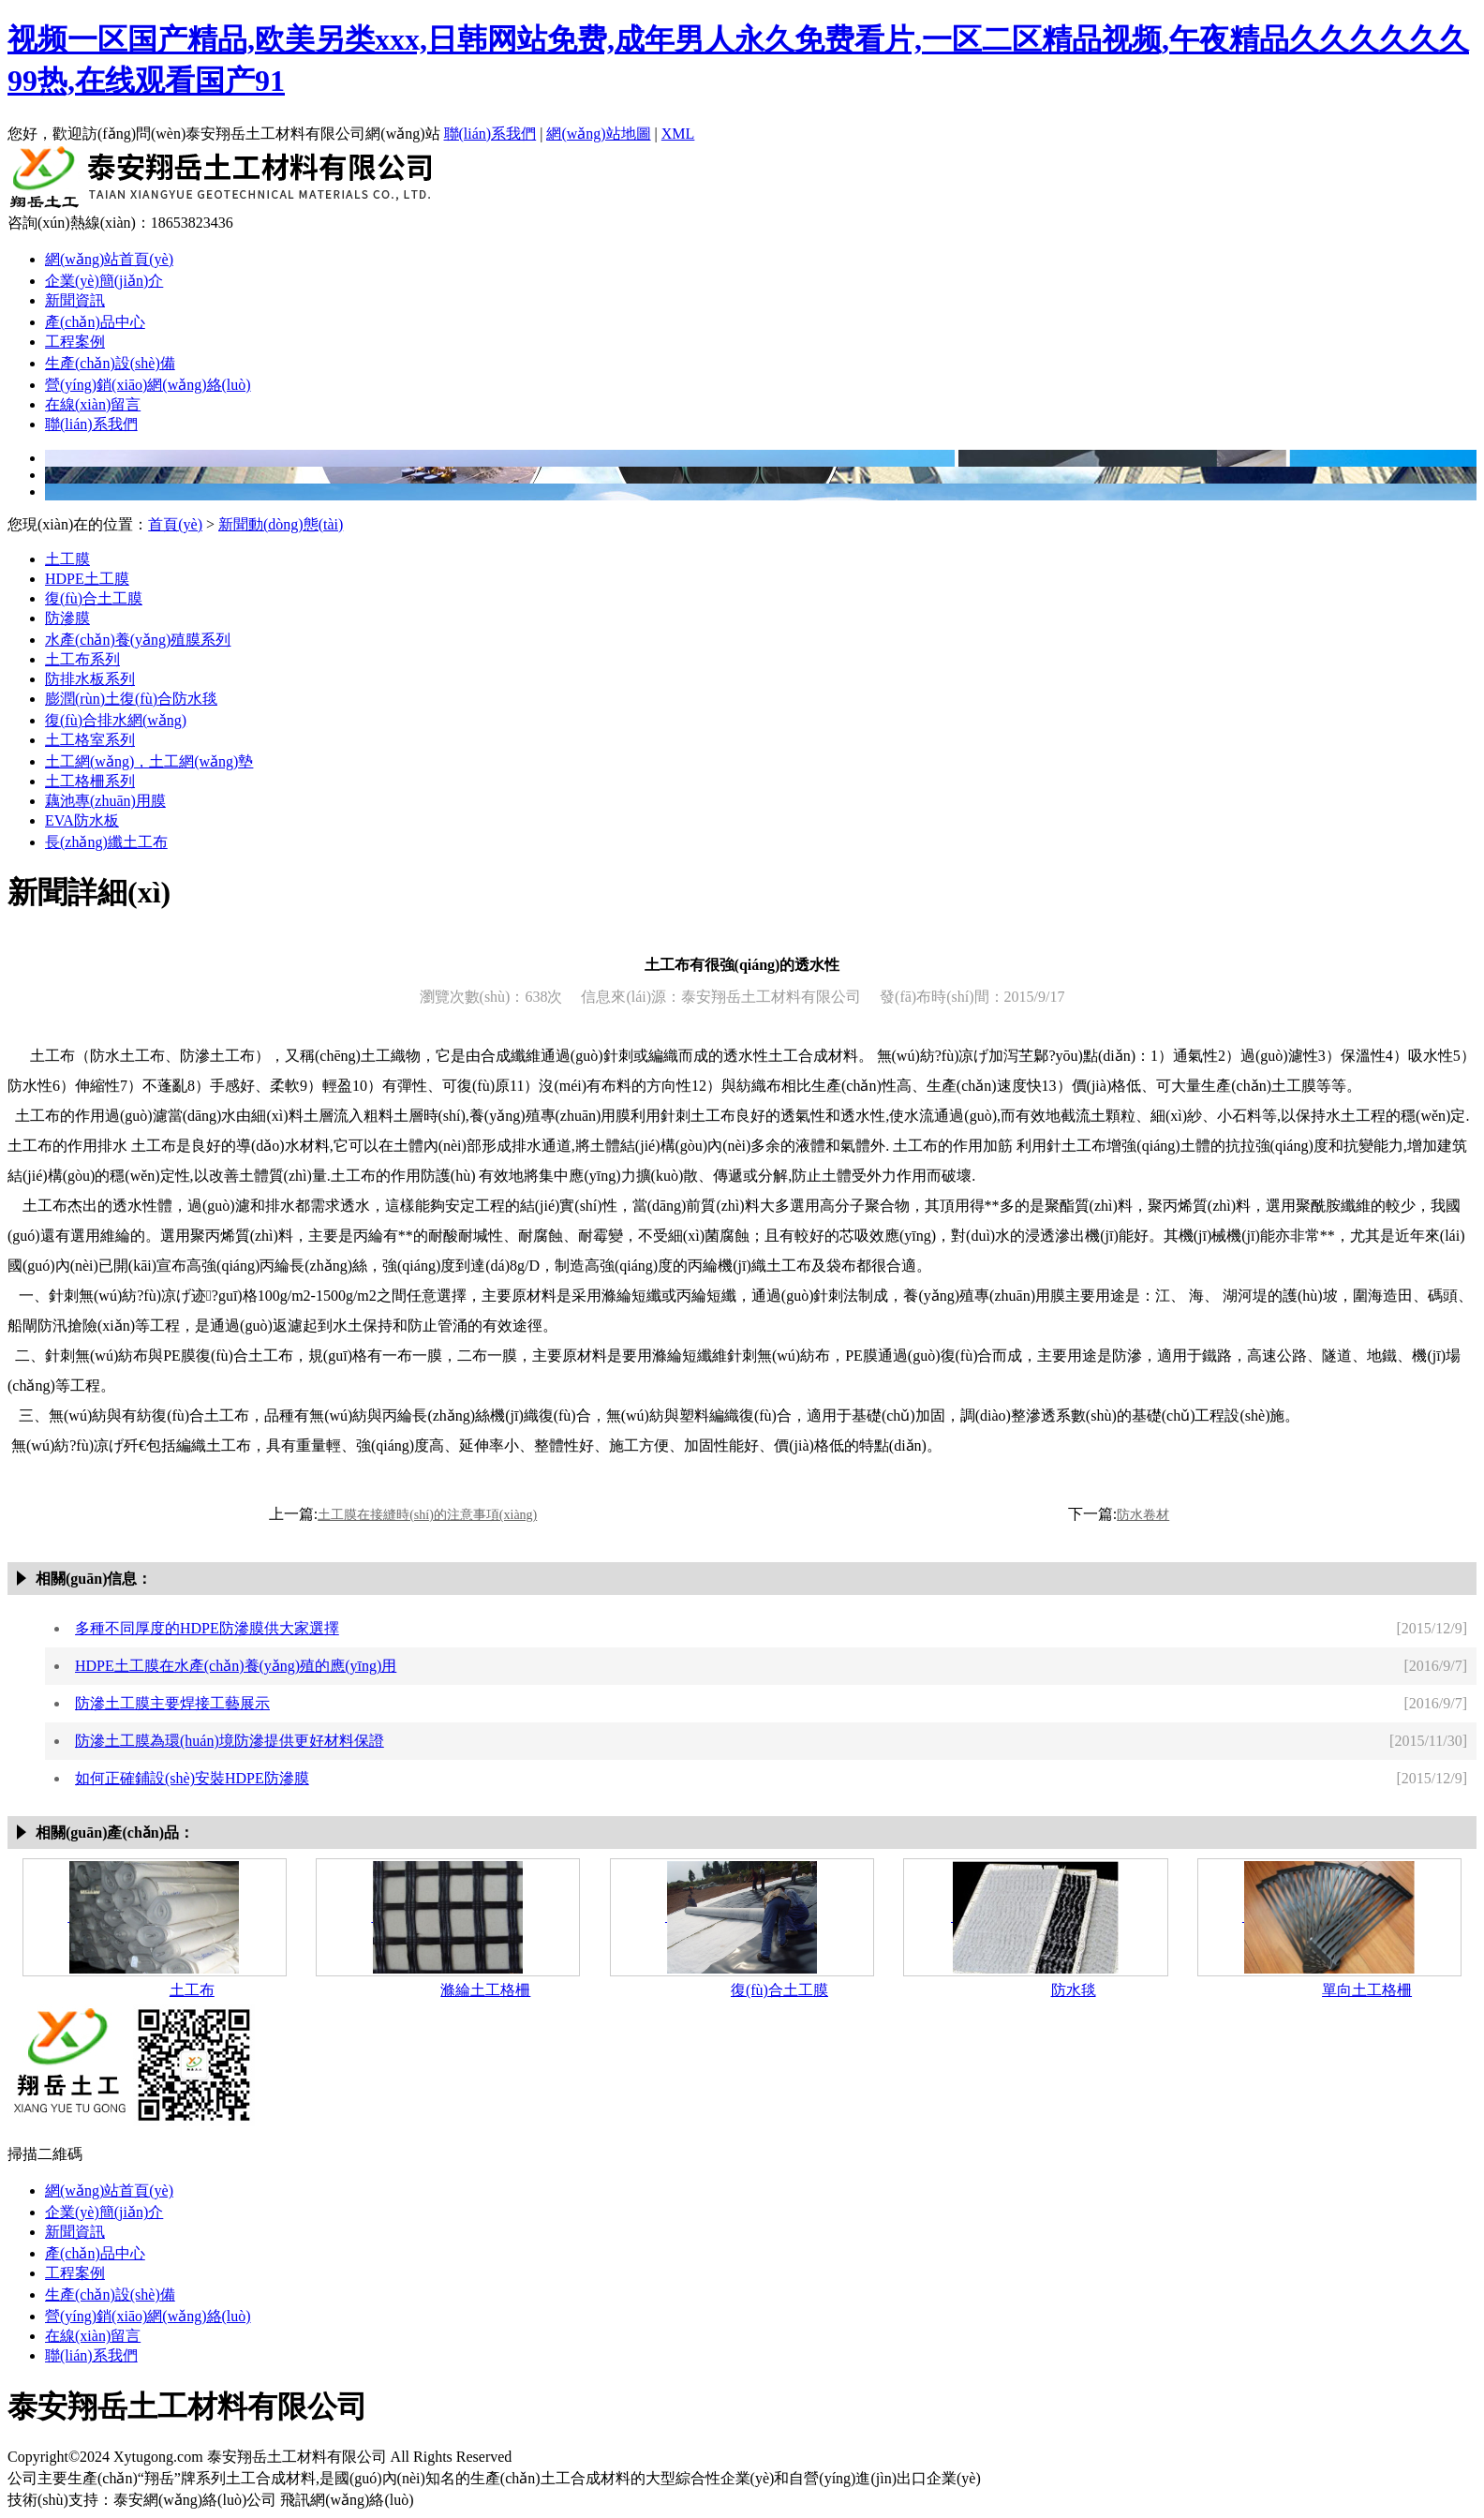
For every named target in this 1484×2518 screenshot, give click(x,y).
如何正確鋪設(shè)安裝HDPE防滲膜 (192, 1778)
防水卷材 (1143, 1515)
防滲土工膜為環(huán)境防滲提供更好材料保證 (229, 1741)
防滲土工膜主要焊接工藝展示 (172, 1703)
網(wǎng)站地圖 (598, 134)
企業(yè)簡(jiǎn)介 (104, 281)
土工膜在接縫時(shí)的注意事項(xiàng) (427, 1515)
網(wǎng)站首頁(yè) (109, 259)
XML (678, 134)
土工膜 (67, 559)
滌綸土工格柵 (485, 1990)
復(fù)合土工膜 (93, 598)
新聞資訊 (75, 300)
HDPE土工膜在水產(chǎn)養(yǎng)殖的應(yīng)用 (235, 1666)
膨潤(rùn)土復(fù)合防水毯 (131, 699)
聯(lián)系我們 (490, 134)
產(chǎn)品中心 (95, 322)
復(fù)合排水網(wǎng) (115, 720)
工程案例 (75, 342)
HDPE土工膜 (87, 579)
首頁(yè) (175, 524)
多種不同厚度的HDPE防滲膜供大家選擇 (207, 1628)
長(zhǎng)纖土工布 (106, 842)
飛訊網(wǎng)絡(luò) (346, 2500)
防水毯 (1073, 1990)
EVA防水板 (82, 820)
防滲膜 (67, 618)
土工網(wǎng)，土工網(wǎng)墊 (149, 761)
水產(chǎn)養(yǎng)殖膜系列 (137, 640)
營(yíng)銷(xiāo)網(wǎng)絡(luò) (148, 385)
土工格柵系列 (90, 781)
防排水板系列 (90, 679)
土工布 (192, 1990)
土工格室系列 (90, 740)
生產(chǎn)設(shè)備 (110, 363)
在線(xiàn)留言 (93, 404)
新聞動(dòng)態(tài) (280, 524)
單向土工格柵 (1367, 1990)
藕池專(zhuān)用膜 (105, 801)
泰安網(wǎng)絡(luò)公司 (194, 2500)
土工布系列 (82, 659)
